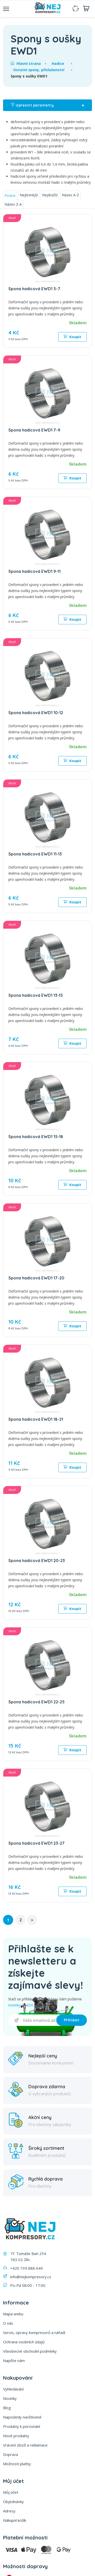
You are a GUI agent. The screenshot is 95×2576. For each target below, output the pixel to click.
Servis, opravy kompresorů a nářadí (34, 2332)
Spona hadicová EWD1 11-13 (35, 853)
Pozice (10, 195)
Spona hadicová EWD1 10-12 (35, 712)
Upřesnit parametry (47, 105)
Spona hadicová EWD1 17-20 (36, 1277)
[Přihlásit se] (32, 2020)
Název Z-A (13, 204)
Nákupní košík (14, 2520)
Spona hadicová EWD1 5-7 (34, 288)
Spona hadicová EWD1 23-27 (36, 1843)
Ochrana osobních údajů (24, 2341)
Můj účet (10, 2492)
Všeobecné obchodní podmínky (30, 2351)
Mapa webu (13, 2313)
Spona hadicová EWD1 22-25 (36, 1701)
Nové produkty (16, 2435)
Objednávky (13, 2501)
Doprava (10, 2454)
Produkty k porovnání (21, 2426)
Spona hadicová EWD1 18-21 (35, 1419)
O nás (8, 2323)
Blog (7, 2407)
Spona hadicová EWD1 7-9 (34, 430)
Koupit (72, 336)
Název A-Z (70, 195)
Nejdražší (50, 195)
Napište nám (14, 2360)
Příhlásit (72, 2020)
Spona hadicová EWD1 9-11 (34, 571)
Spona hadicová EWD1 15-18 (35, 1136)
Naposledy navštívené (22, 2417)
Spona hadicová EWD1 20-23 (36, 1560)
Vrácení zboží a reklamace (25, 2445)
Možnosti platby (17, 2463)
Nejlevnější (29, 195)
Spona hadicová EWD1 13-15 (35, 995)
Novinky (10, 2398)
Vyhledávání (13, 2389)
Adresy (9, 2510)
